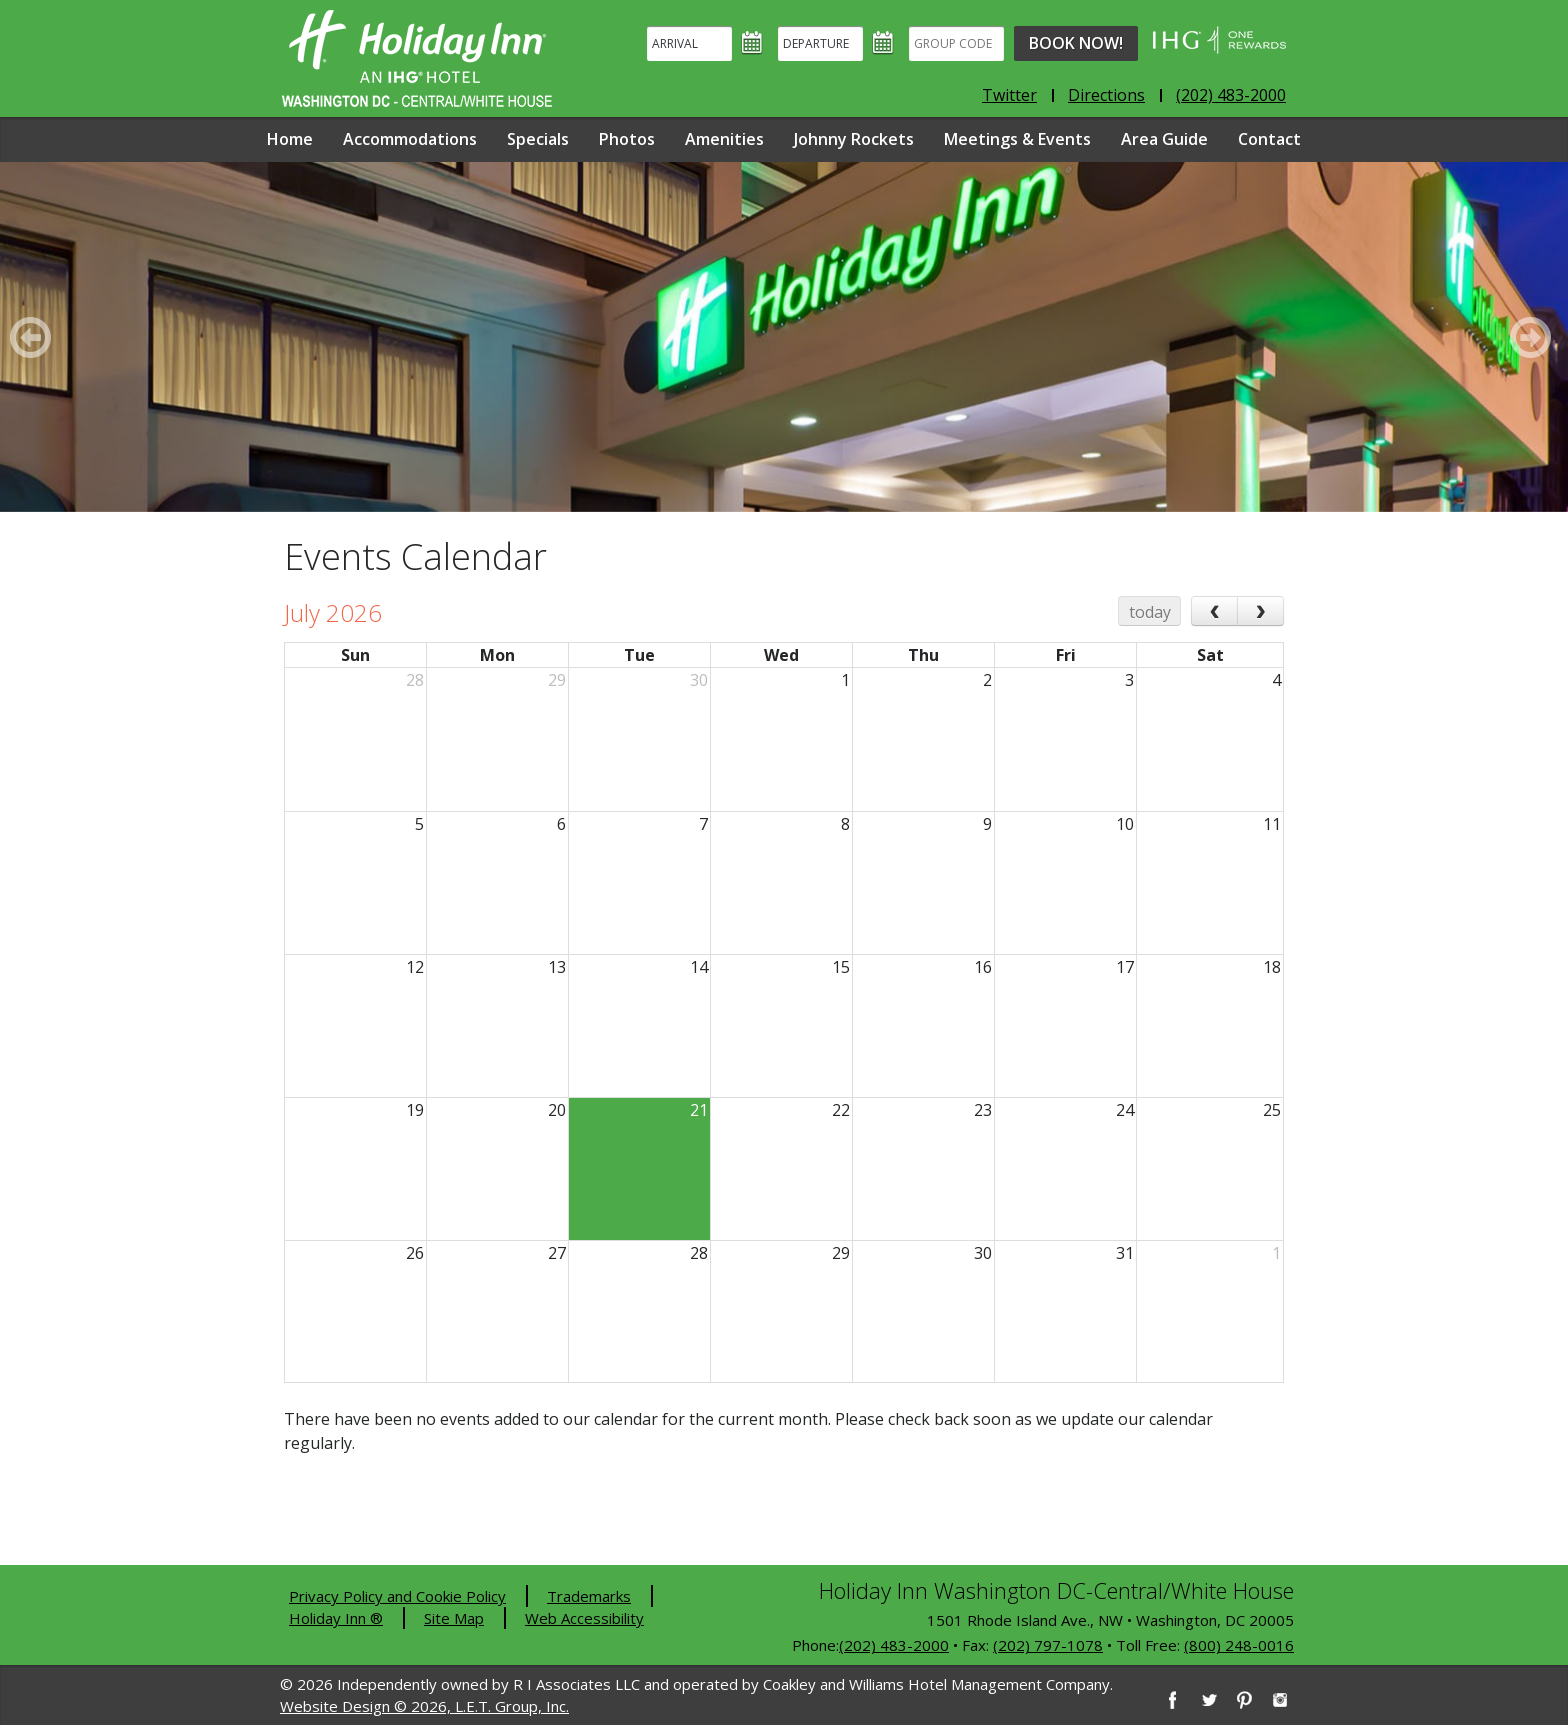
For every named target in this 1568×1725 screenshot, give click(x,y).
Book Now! (1076, 43)
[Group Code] (956, 43)
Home (290, 139)
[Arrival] (689, 43)
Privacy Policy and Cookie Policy (397, 1596)
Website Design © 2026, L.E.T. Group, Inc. (424, 1706)
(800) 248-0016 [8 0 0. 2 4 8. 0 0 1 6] (1239, 1645)
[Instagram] (1280, 1700)
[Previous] (34, 337)
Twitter (1009, 95)
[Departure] (820, 43)
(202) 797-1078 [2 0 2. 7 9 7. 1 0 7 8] (1048, 1645)
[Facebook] (1172, 1700)
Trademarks (589, 1596)
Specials (538, 139)
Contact (1269, 139)
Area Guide (1164, 139)
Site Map (454, 1618)
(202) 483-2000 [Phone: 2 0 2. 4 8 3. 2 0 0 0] (1231, 95)
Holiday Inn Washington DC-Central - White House (417, 58)
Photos (627, 139)
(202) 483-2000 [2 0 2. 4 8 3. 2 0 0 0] (894, 1645)
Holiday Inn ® (336, 1618)
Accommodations (410, 139)
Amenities (724, 139)
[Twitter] (1208, 1700)
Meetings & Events (1017, 139)
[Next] (1534, 337)
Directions (1106, 95)
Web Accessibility (584, 1618)
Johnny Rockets (854, 139)
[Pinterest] (1244, 1700)
